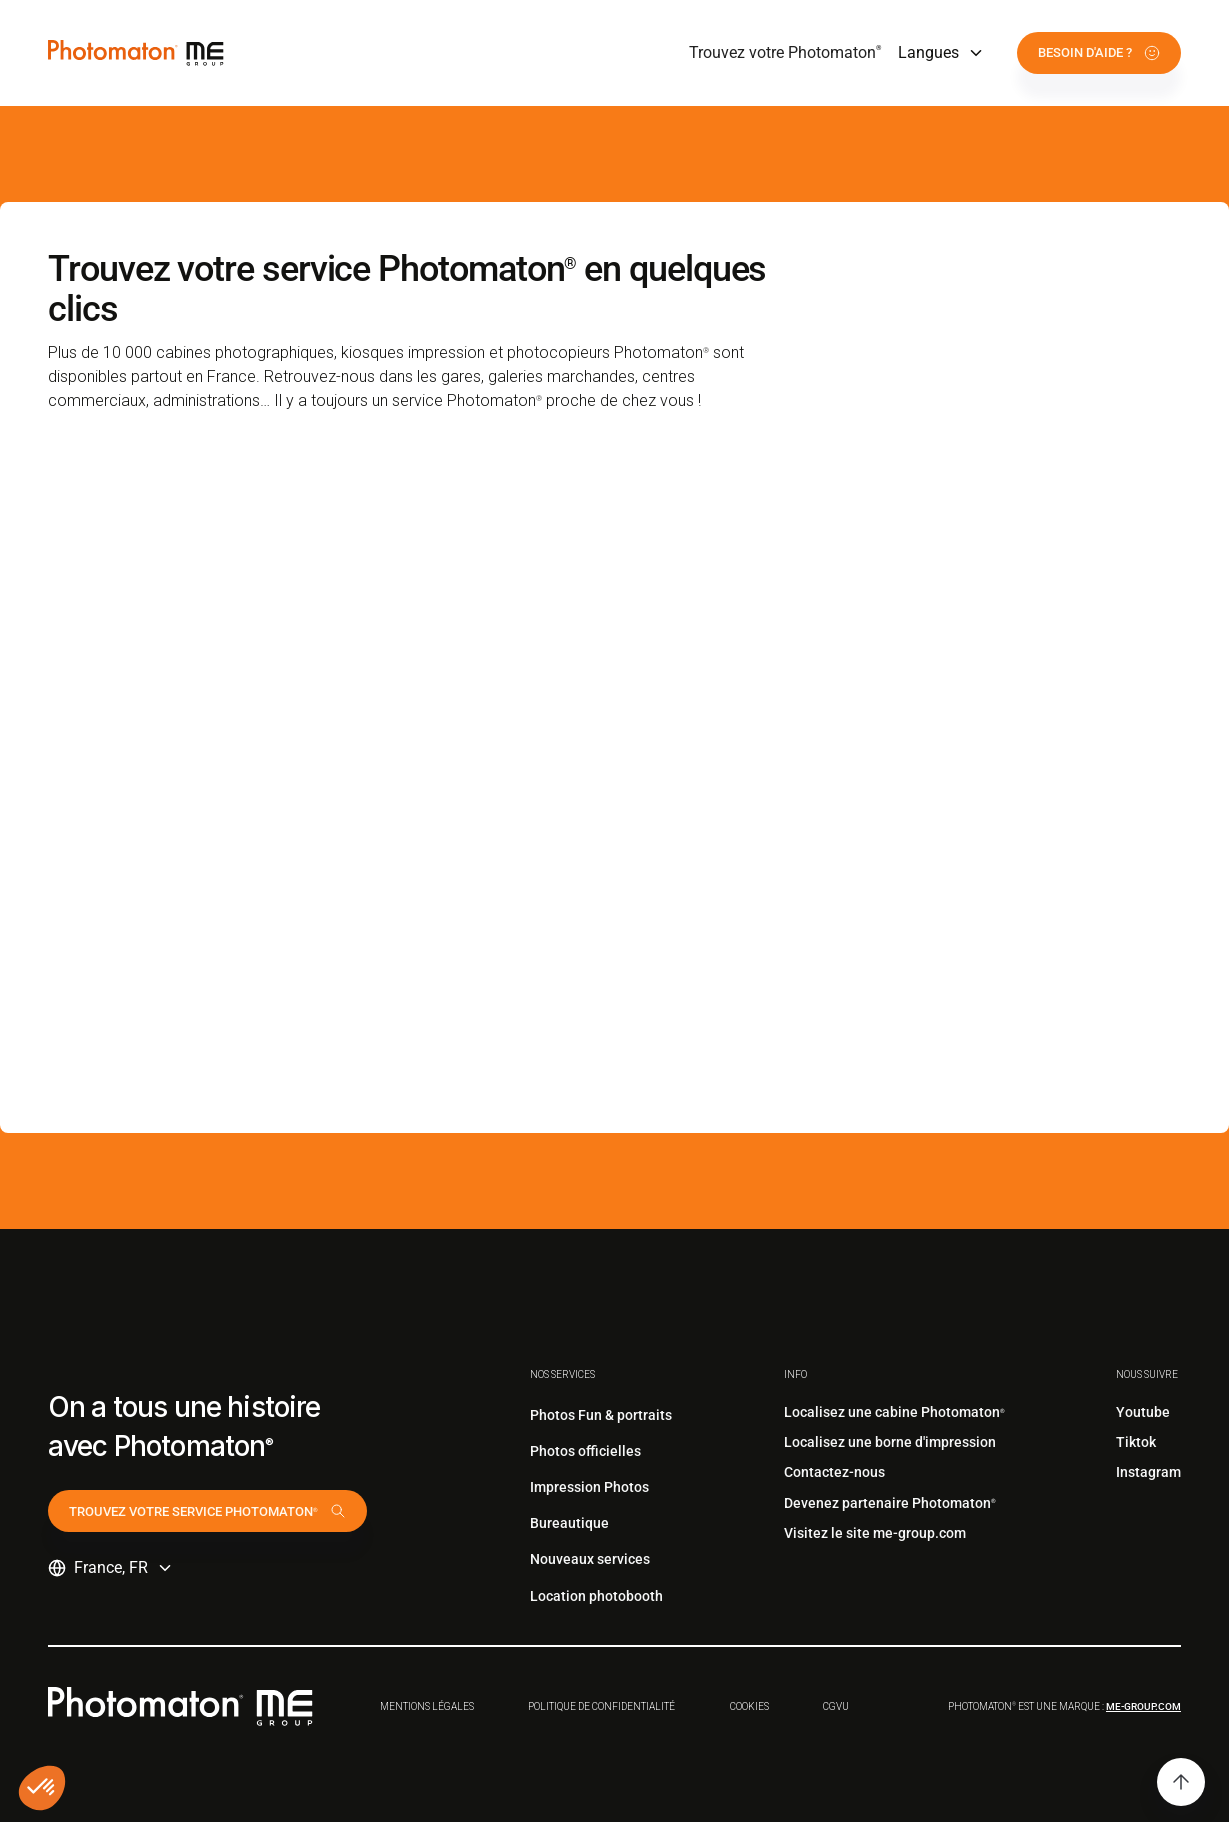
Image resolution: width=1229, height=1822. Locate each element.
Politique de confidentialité (601, 1706)
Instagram (1148, 1472)
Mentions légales (427, 1706)
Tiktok (1136, 1442)
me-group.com (1143, 1706)
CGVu (836, 1706)
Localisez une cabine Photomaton (894, 1412)
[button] (941, 53)
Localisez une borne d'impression (890, 1442)
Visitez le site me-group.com (875, 1533)
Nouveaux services (590, 1559)
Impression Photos (589, 1487)
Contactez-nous (834, 1472)
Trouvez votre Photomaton (785, 52)
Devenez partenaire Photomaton (890, 1503)
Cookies (749, 1706)
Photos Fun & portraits (601, 1415)
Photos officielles (585, 1451)
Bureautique (569, 1523)
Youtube (1143, 1412)
